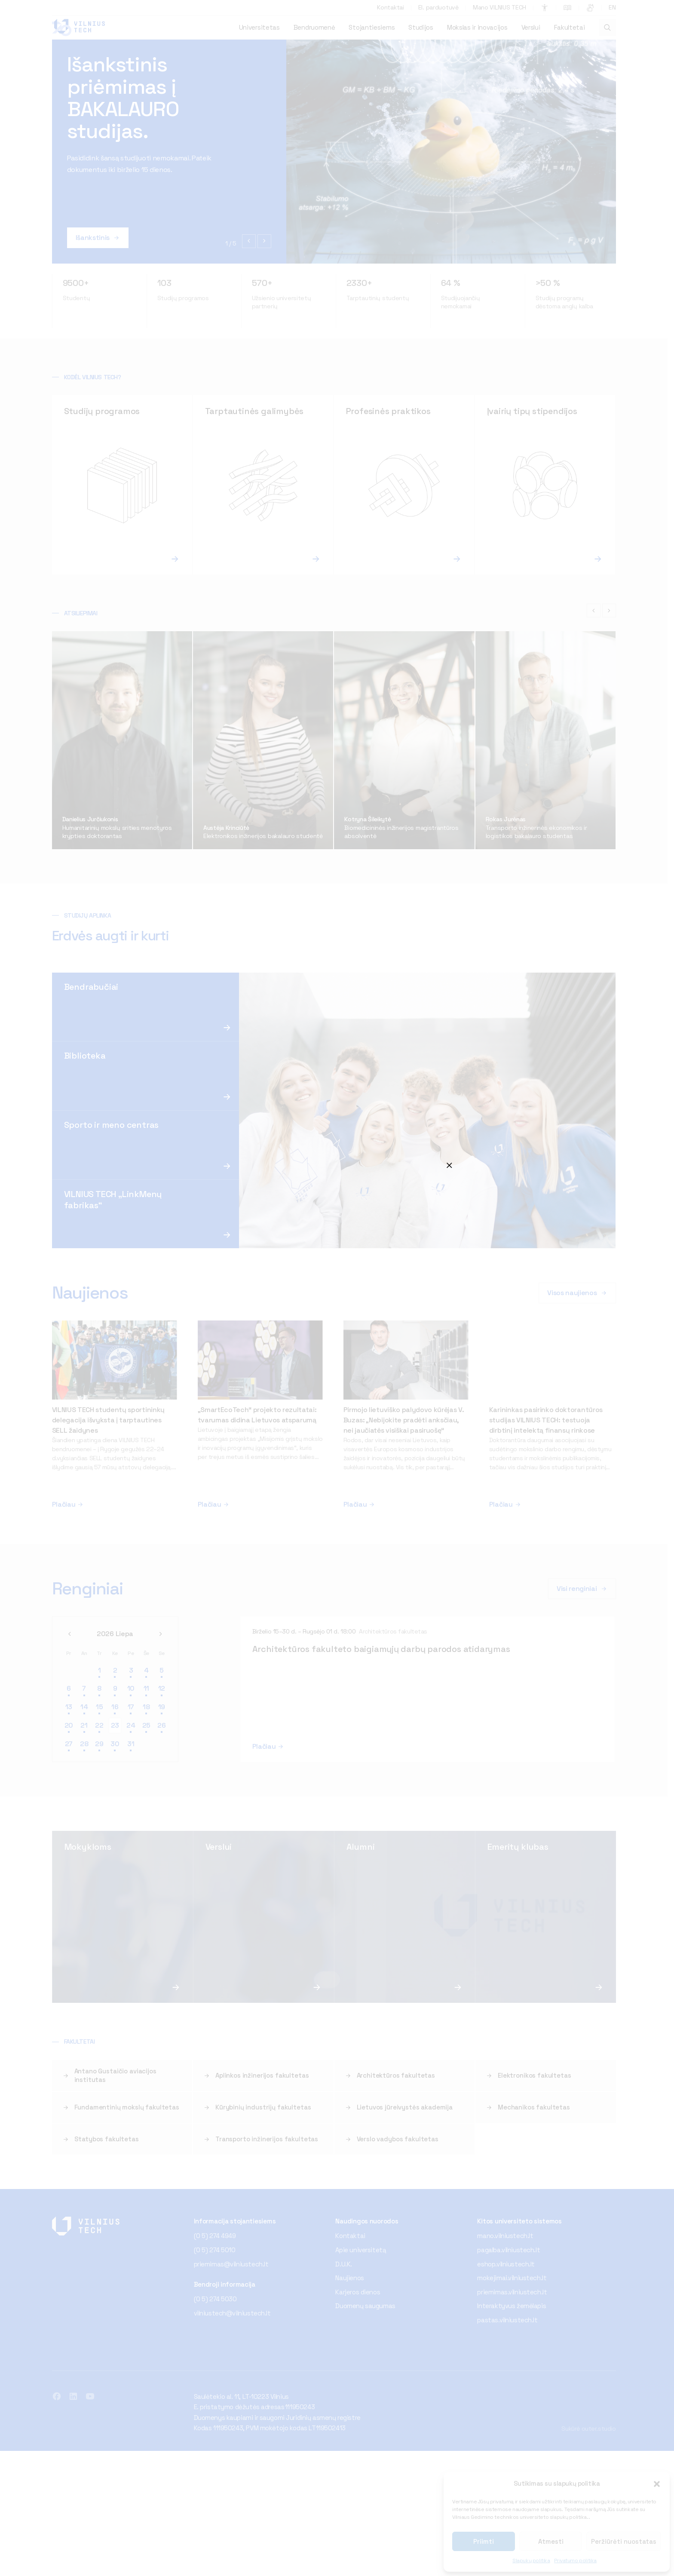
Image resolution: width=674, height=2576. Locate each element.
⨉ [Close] (449, 1164)
